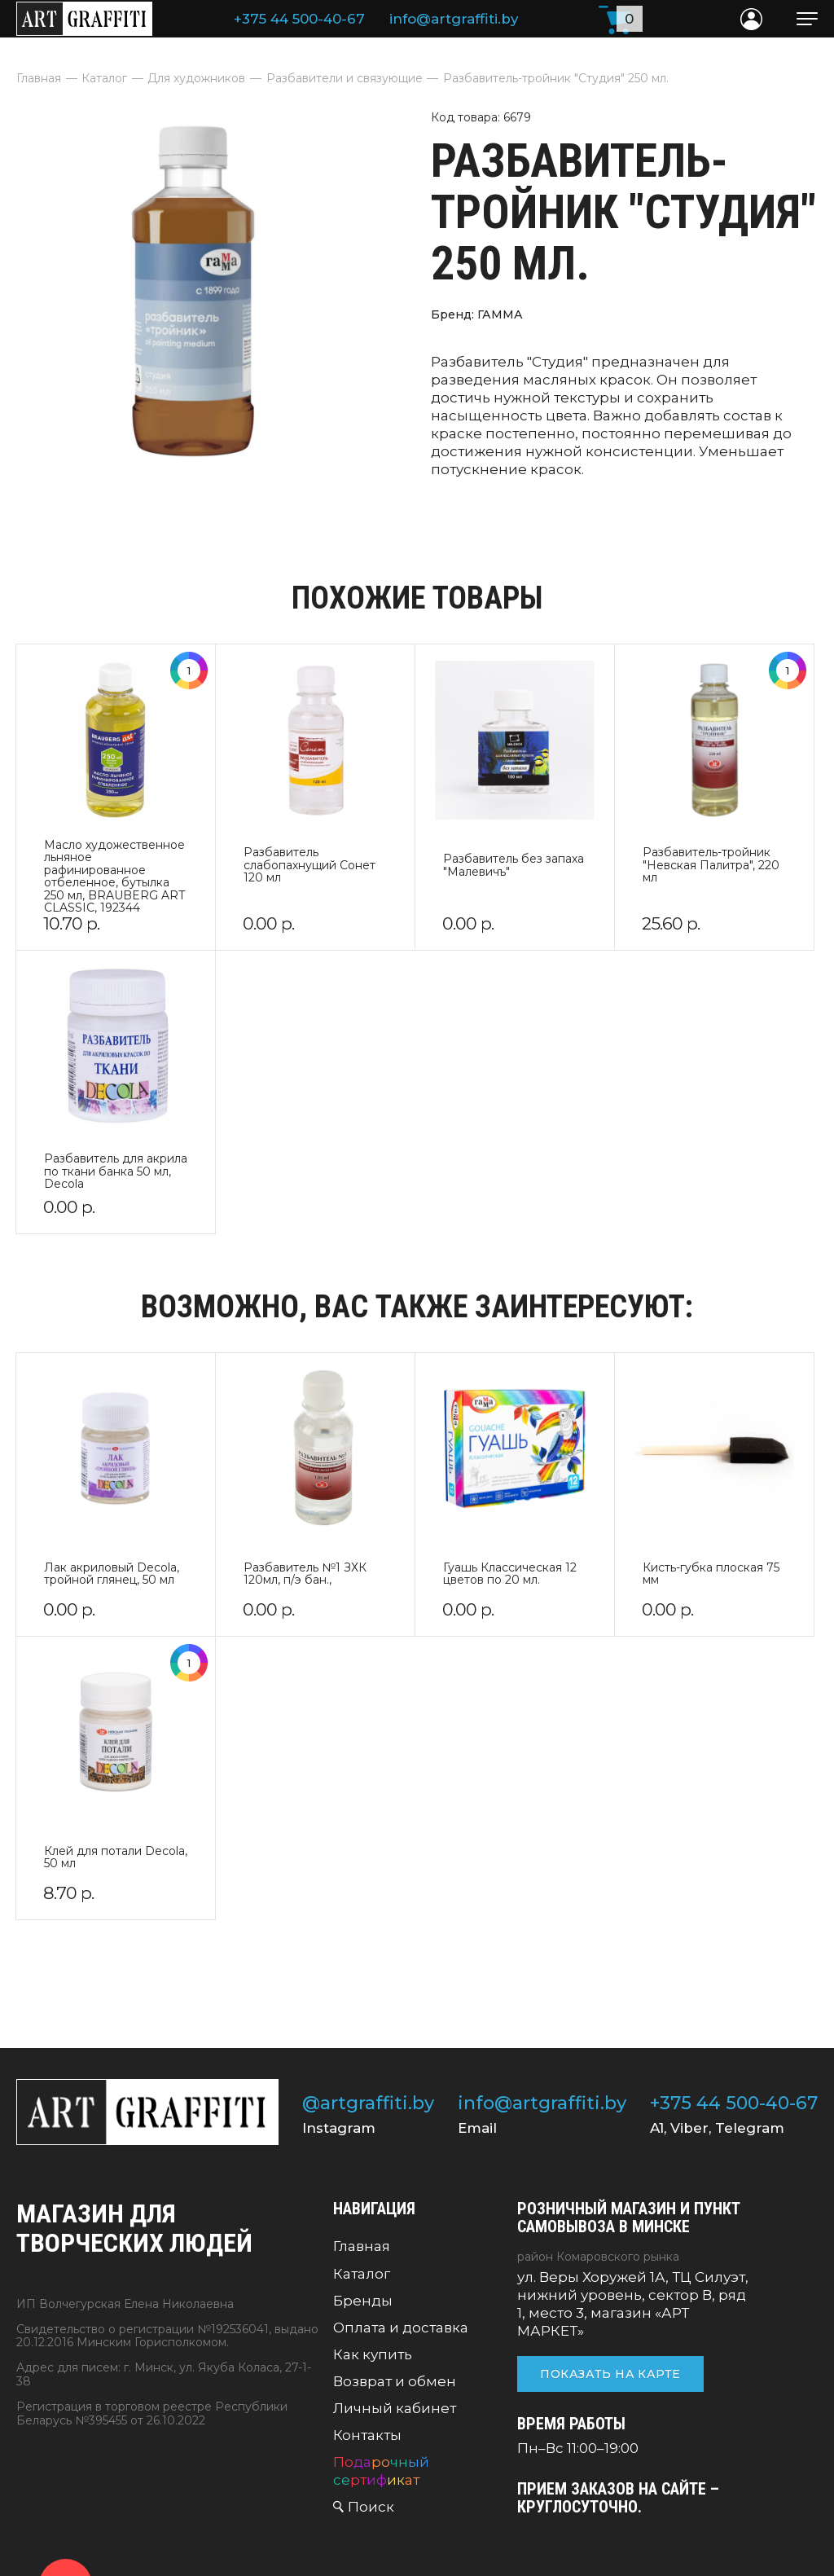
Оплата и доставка (400, 2327)
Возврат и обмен (394, 2381)
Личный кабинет (394, 2408)
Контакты (367, 2435)
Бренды (363, 2300)
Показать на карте (610, 2374)
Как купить (372, 2354)
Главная (361, 2246)
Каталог (361, 2274)
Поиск (371, 2507)
